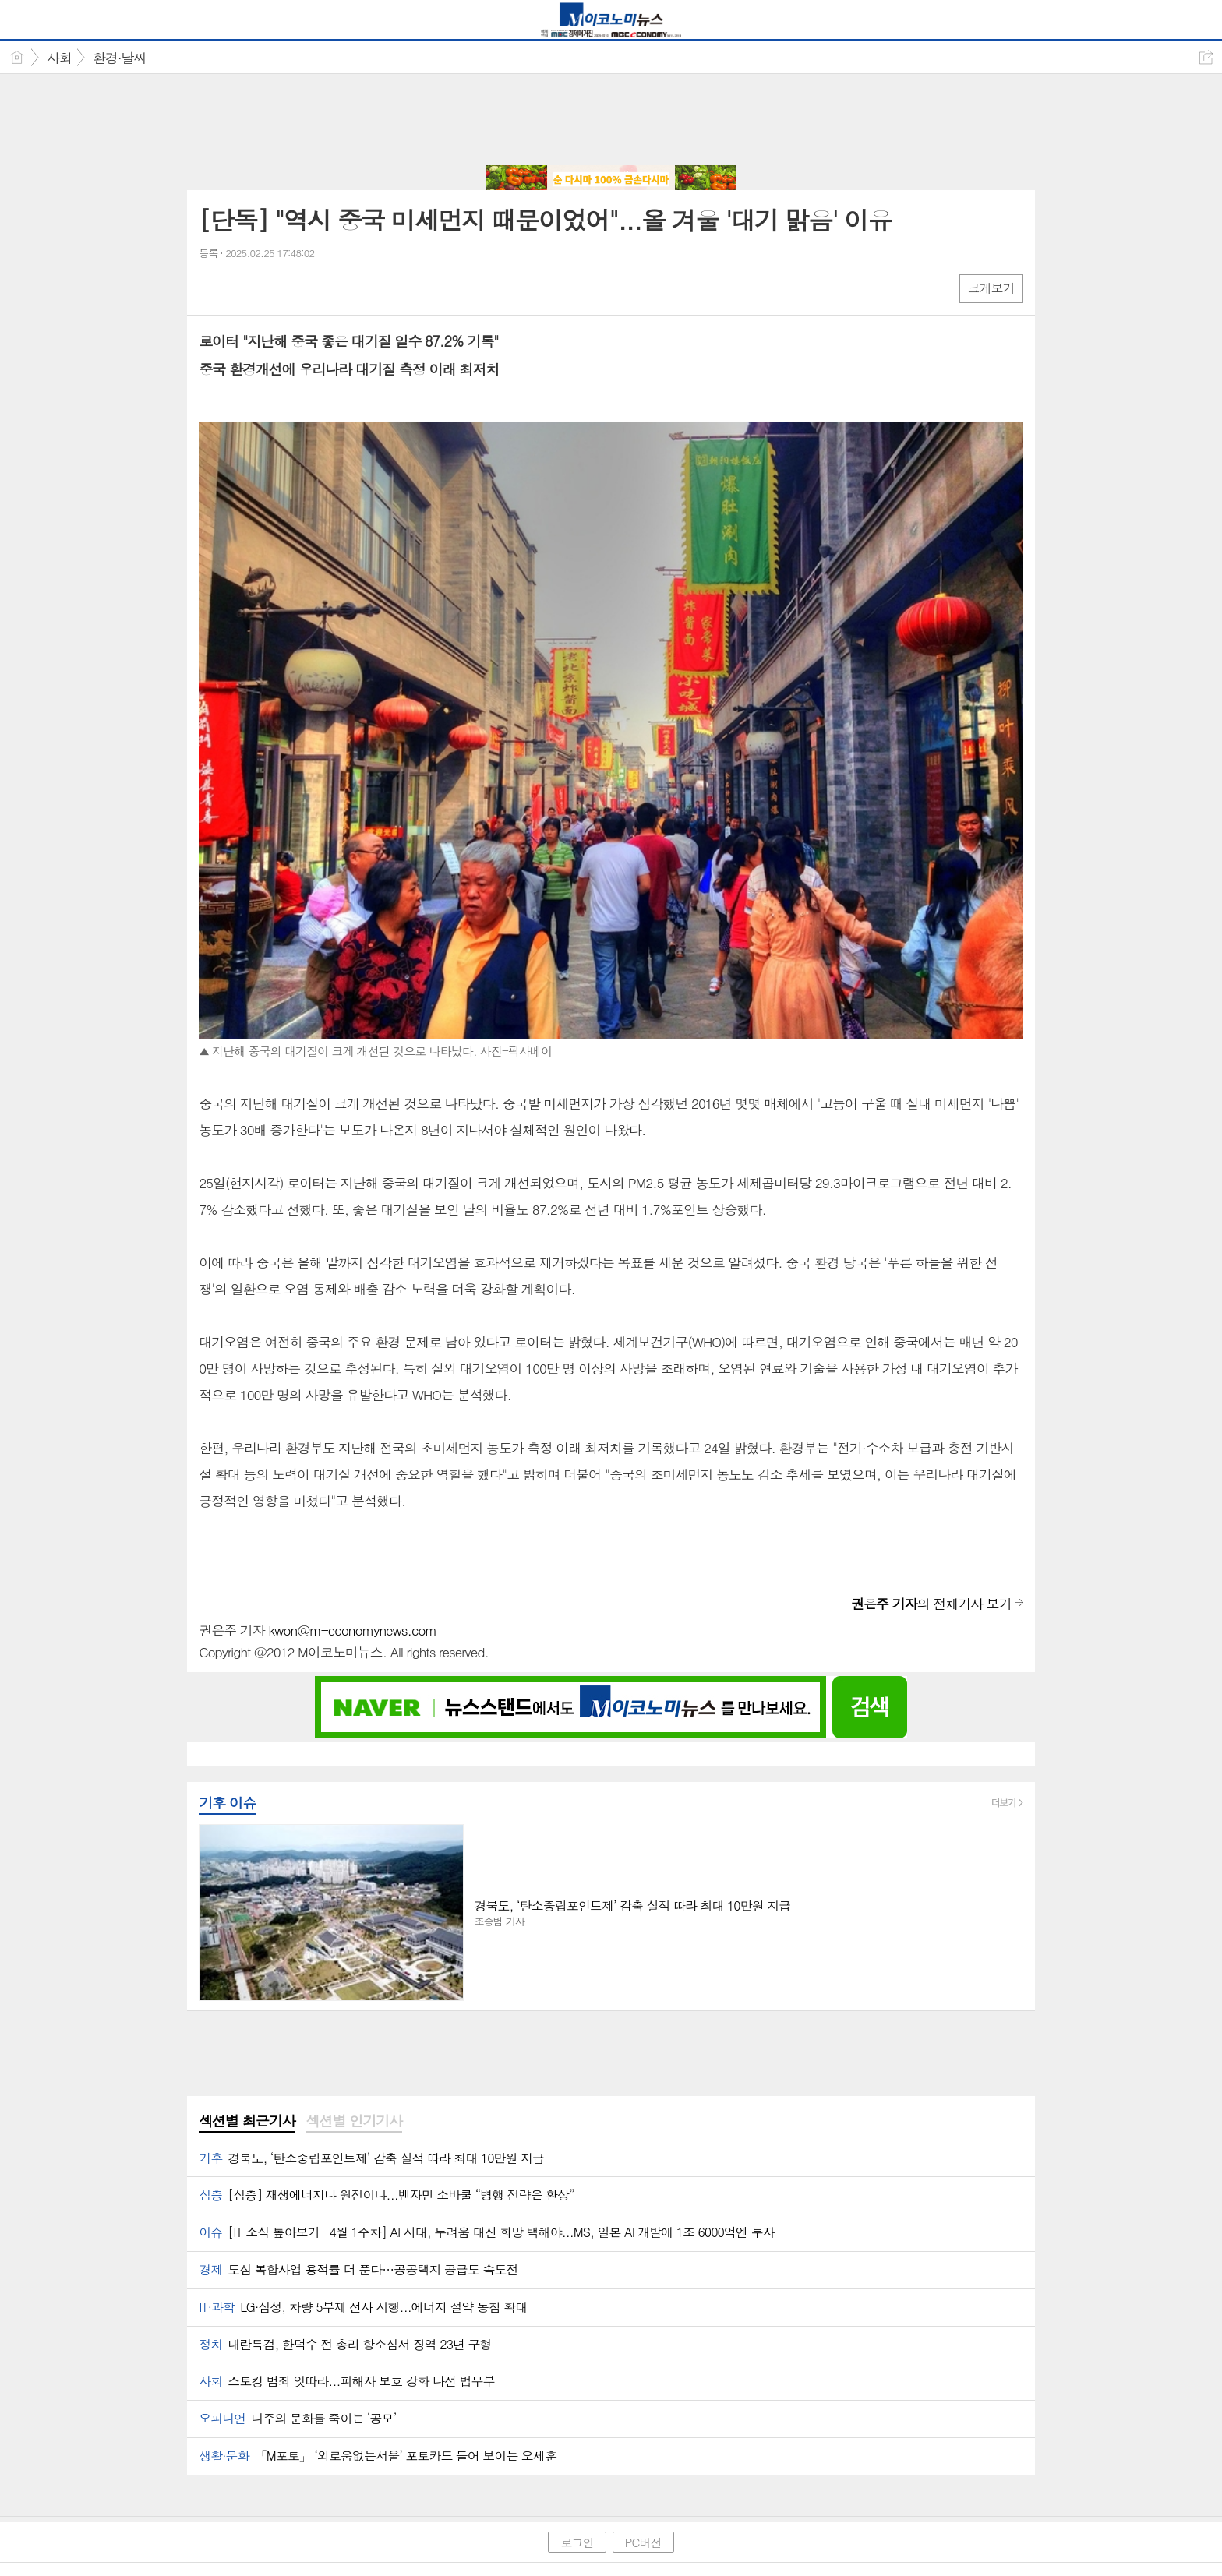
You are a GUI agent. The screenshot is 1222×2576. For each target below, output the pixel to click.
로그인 (576, 2542)
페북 (212, 288)
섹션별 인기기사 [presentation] (354, 2121)
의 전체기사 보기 (931, 1603)
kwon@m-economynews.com (352, 1630)
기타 (306, 288)
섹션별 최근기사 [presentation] (247, 2121)
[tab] (246, 2122)
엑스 (243, 288)
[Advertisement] (611, 121)
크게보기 (991, 288)
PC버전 (643, 2542)
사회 (59, 57)
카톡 (274, 288)
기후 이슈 (227, 1802)
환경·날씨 (120, 57)
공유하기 (1206, 57)
